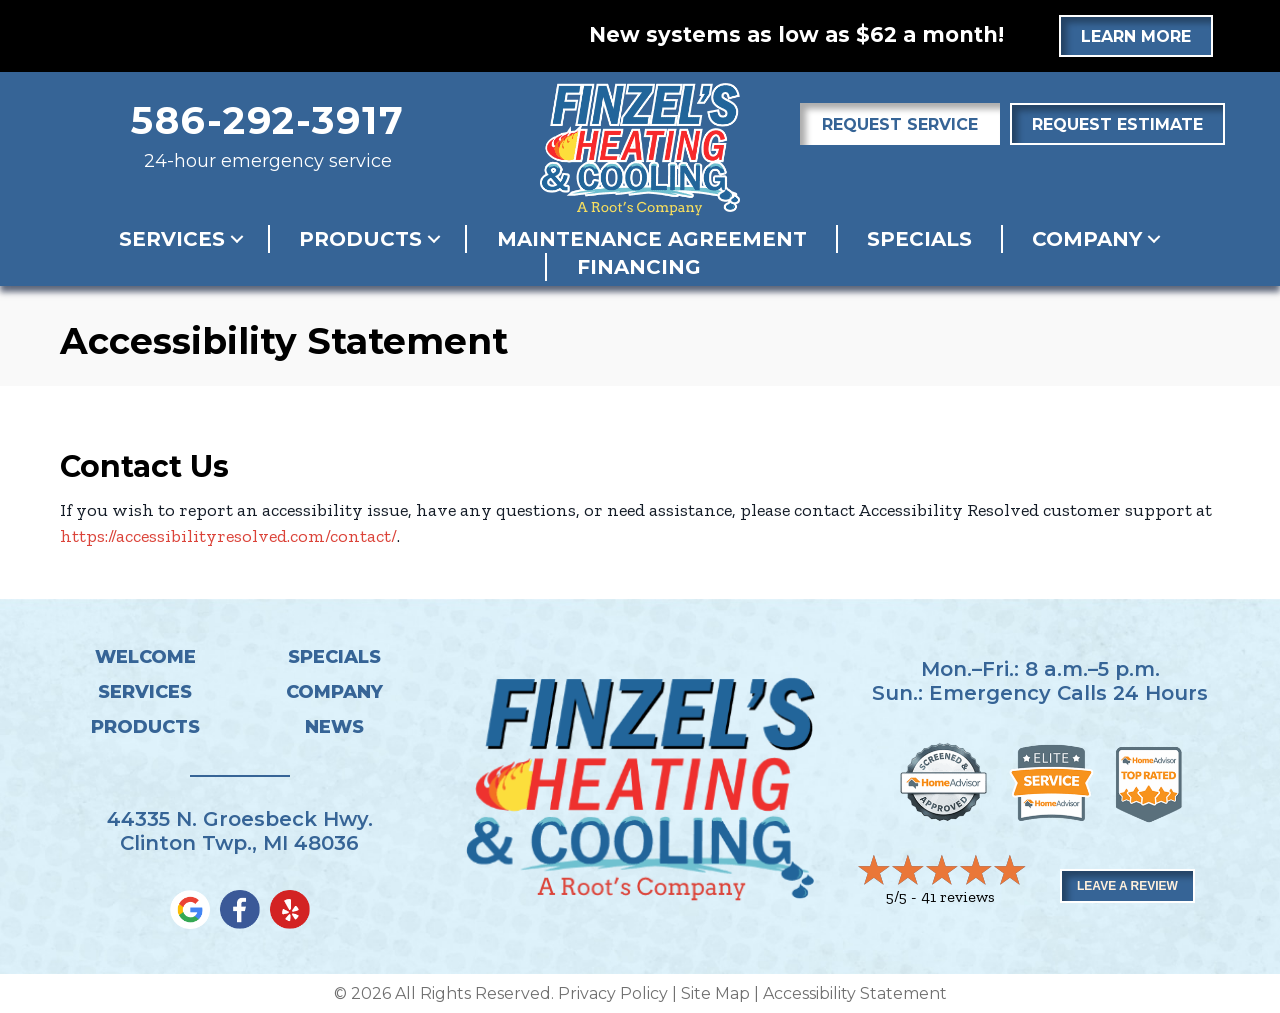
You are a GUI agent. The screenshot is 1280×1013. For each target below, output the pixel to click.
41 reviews (958, 896)
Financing (639, 267)
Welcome (145, 657)
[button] (237, 239)
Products (360, 239)
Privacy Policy (613, 993)
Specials (919, 239)
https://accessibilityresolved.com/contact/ (228, 536)
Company (1087, 239)
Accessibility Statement (855, 993)
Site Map (715, 993)
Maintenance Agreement (652, 239)
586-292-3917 (268, 120)
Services (172, 239)
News (334, 727)
